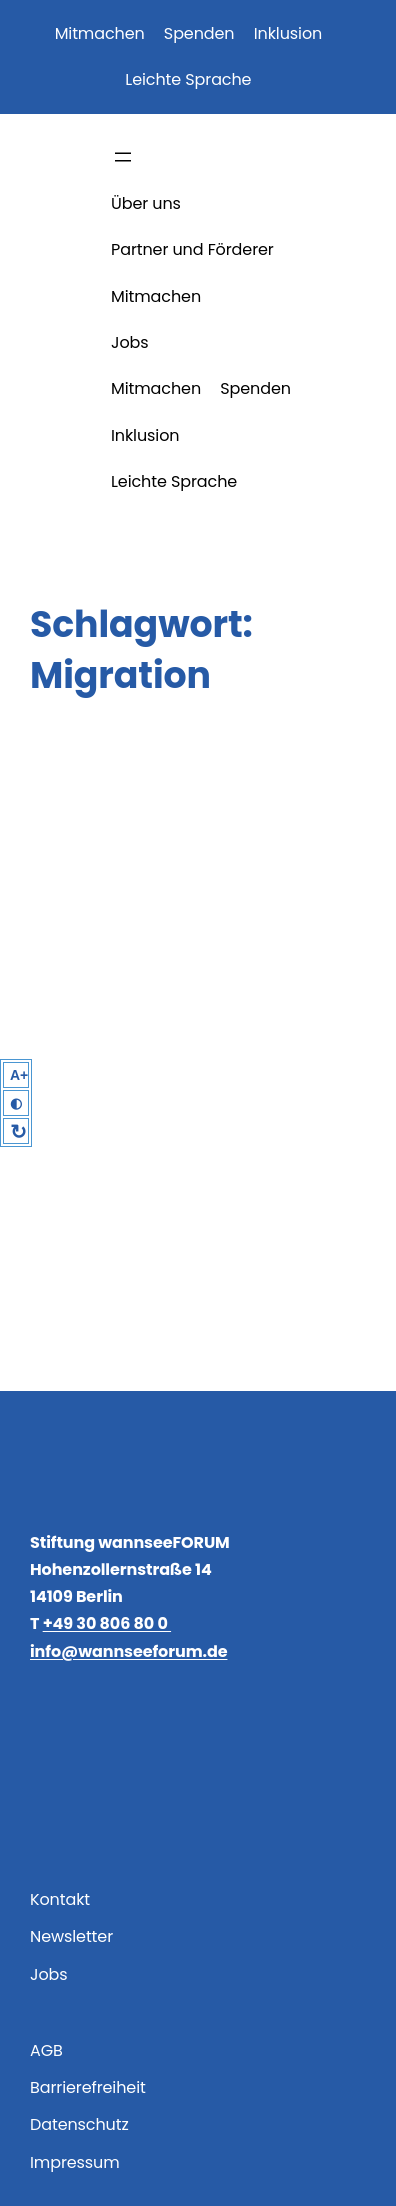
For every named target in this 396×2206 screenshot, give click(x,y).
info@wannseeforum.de (128, 1651)
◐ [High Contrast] (16, 1103)
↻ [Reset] (18, 1132)
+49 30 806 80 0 (107, 1623)
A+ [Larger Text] (19, 1075)
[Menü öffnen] (123, 157)
